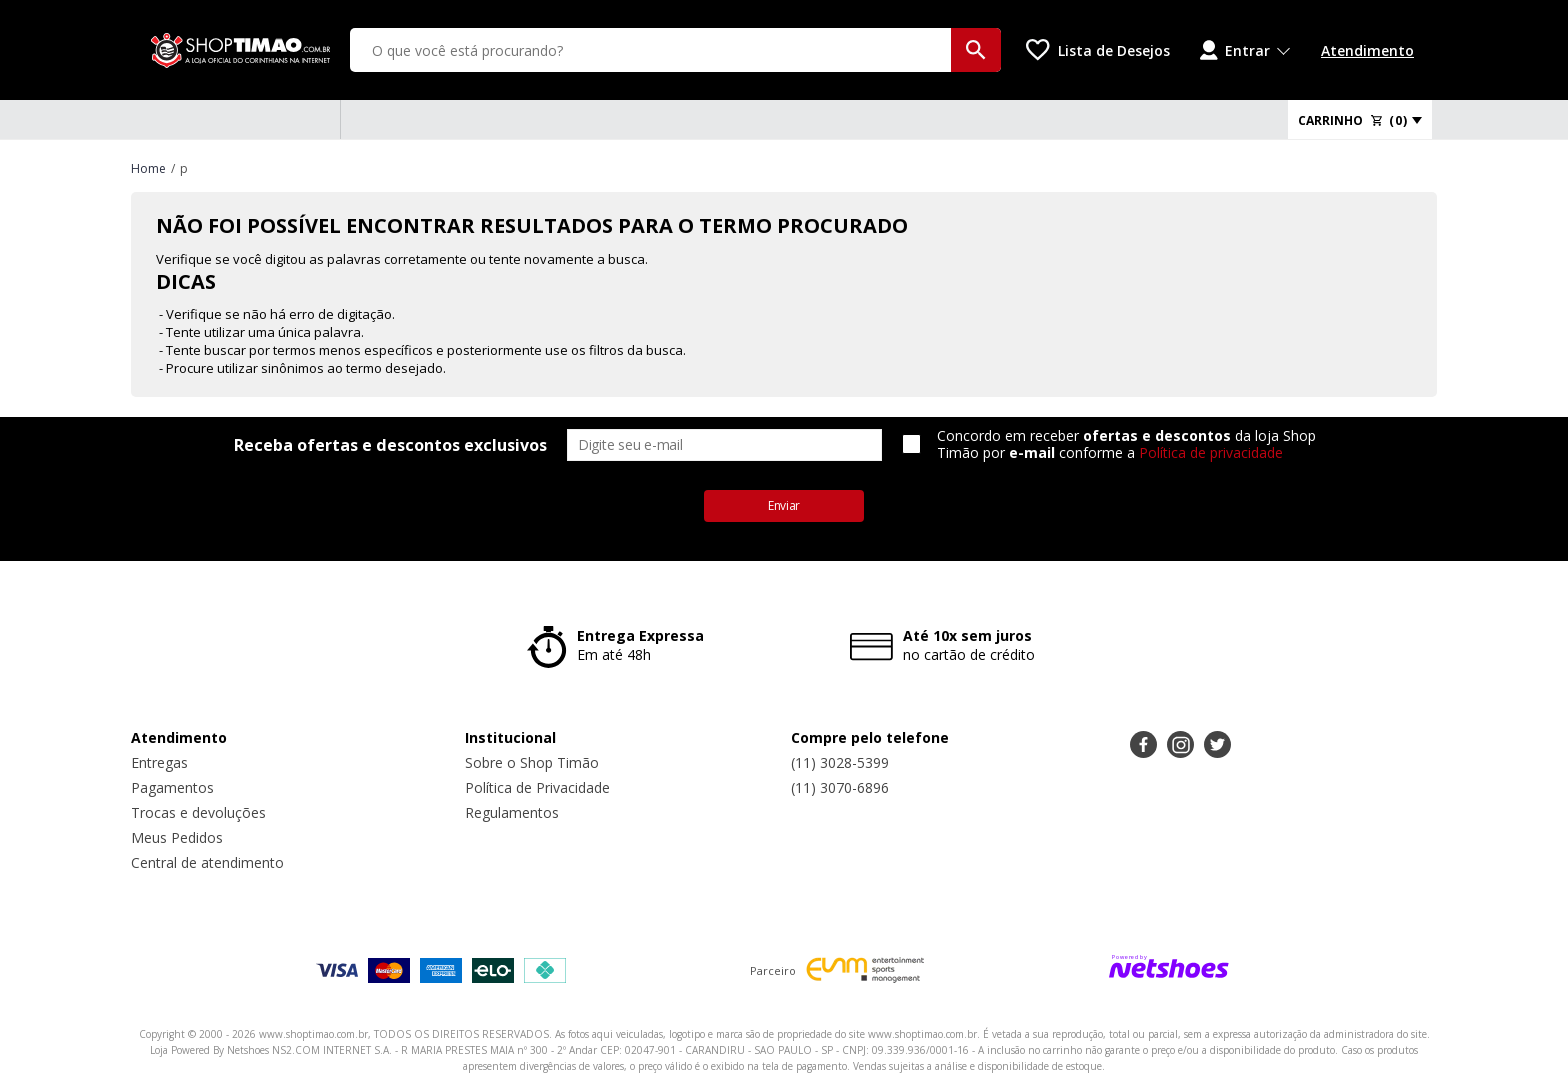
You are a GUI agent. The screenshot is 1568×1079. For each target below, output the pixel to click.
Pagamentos (172, 787)
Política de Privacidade (537, 787)
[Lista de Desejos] (1098, 50)
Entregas (159, 762)
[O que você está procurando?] (675, 50)
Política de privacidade (1211, 452)
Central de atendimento (207, 862)
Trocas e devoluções (198, 812)
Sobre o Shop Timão (532, 762)
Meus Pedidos (177, 837)
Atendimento (1367, 50)
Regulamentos (512, 812)
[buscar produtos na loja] (976, 50)
